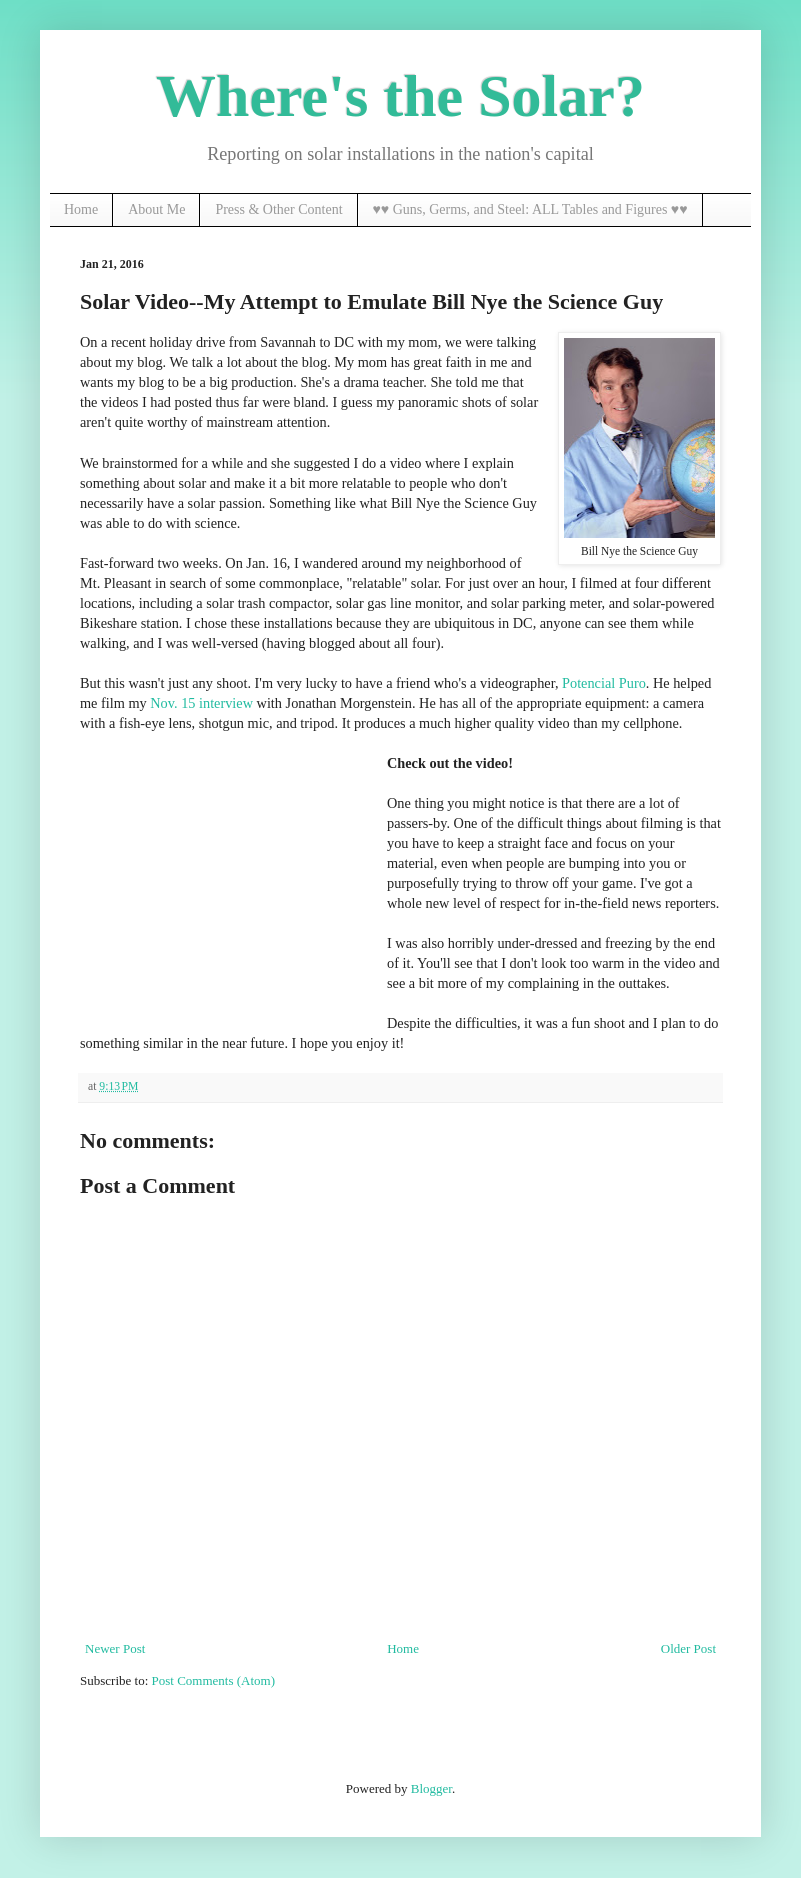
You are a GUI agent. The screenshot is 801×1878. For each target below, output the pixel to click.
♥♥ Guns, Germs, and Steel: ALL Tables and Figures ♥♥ (530, 209)
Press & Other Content (278, 209)
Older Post (688, 1648)
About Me (156, 209)
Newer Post (115, 1648)
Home (81, 209)
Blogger (431, 1788)
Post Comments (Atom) (214, 1680)
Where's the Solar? (400, 96)
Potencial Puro (604, 683)
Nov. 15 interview (201, 703)
